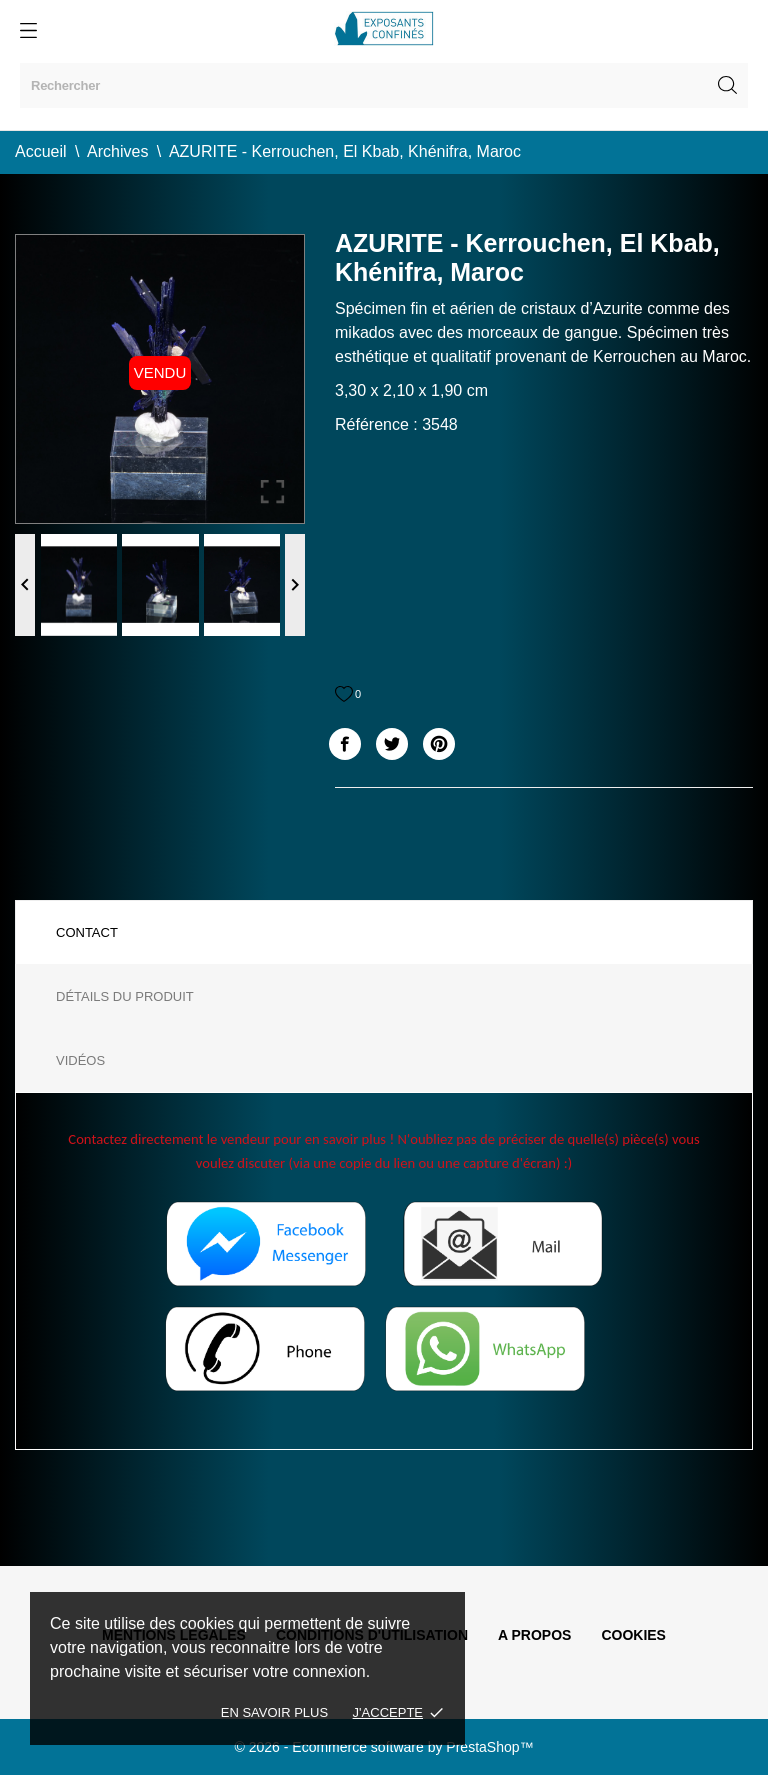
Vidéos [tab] (80, 1060)
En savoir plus (274, 1712)
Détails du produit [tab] (125, 996)
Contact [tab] (87, 932)
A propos (534, 1635)
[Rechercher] (384, 85)
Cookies (633, 1635)
